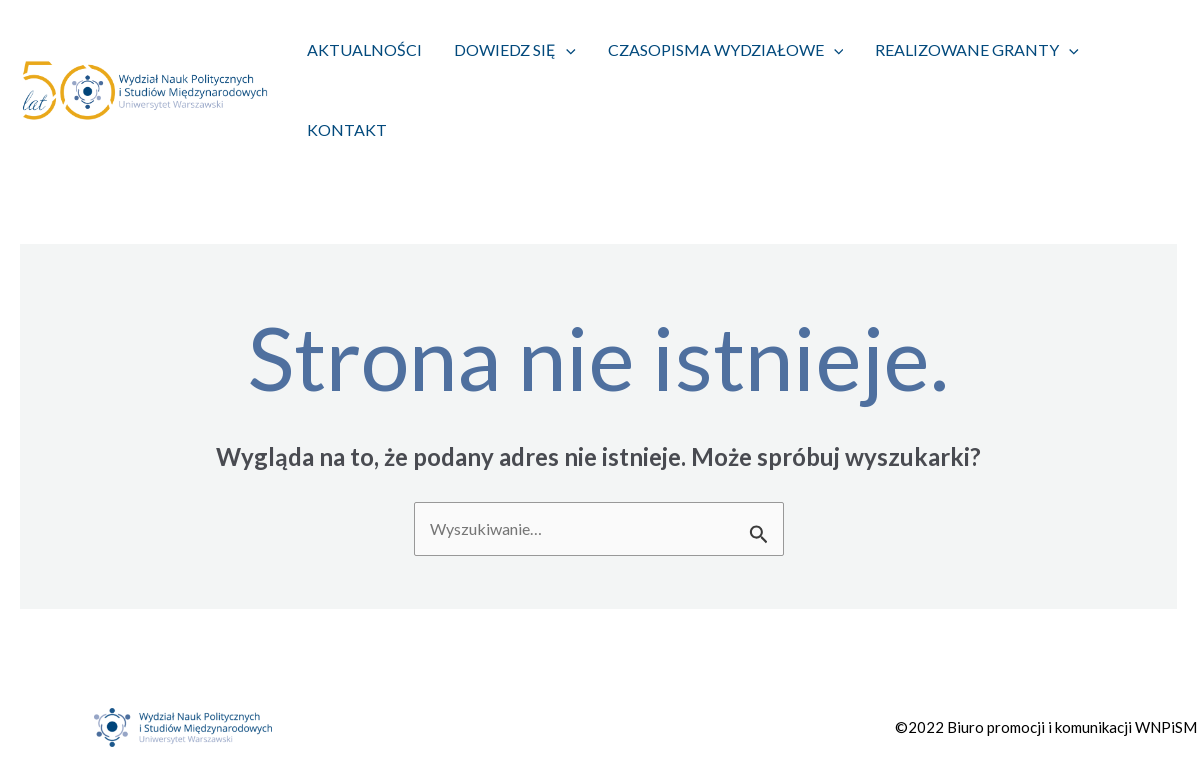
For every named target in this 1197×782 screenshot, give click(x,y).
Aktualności (364, 49)
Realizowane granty (977, 50)
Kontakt (347, 129)
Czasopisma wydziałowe (726, 50)
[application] (566, 50)
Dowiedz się (515, 50)
